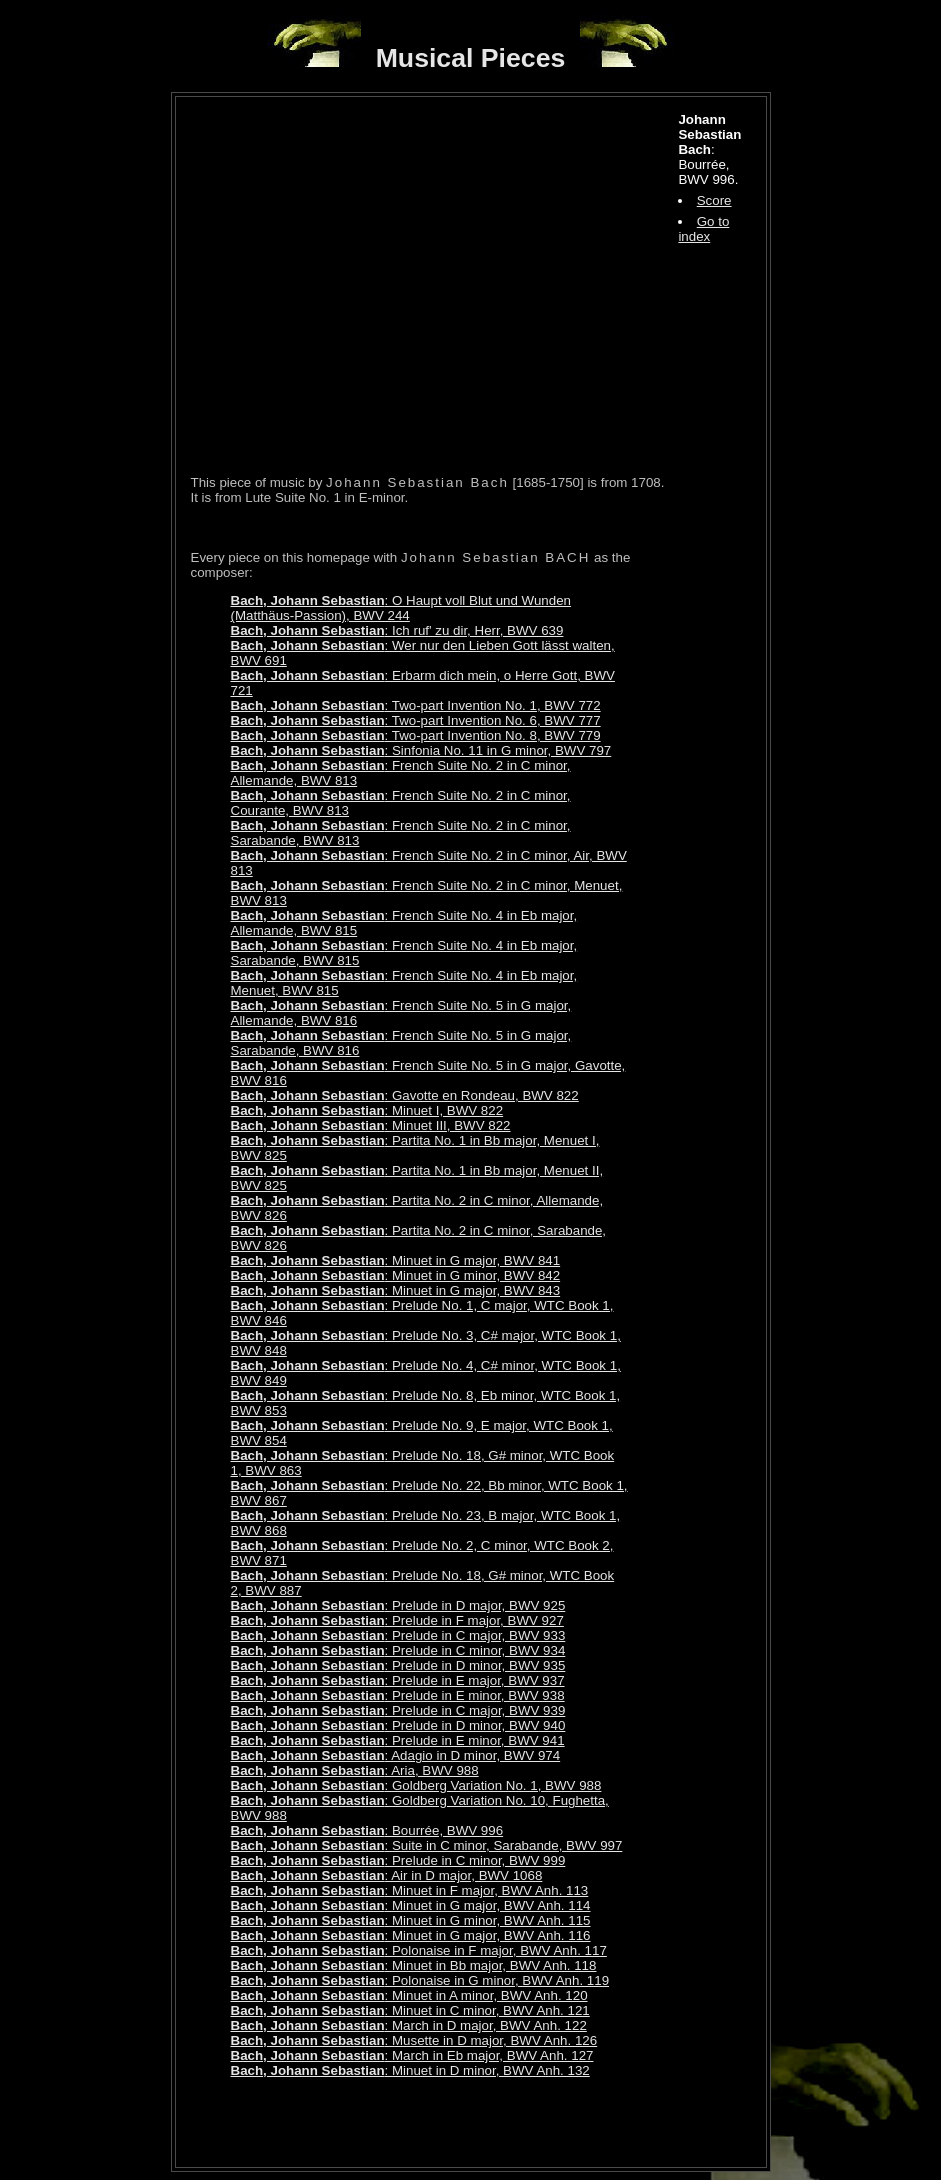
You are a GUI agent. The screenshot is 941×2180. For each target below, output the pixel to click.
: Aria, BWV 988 (355, 1770)
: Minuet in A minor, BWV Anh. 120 (409, 1995)
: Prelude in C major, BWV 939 (398, 1710)
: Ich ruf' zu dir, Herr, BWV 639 (397, 630)
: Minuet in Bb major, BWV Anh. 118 (414, 1965)
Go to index (703, 229)
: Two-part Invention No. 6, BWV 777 (416, 720)
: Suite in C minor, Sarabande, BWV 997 (427, 1845)
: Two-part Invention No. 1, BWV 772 (416, 705)
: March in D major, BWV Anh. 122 (409, 2025)
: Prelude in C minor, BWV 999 (398, 1860)
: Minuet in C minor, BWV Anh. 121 (410, 2010)
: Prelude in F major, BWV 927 (397, 1620)
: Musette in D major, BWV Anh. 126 (414, 2040)
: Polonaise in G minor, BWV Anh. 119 (420, 1980)
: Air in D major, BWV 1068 (387, 1875)
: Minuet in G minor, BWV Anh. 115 (411, 1920)
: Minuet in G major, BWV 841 (396, 1260)
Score (714, 200)
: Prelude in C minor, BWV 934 (398, 1650)
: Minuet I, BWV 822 (367, 1110)
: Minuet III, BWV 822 (371, 1125)
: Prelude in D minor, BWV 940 (398, 1725)
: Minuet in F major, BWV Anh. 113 (410, 1890)
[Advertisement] (425, 2122)
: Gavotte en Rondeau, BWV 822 (405, 1095)
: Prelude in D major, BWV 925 (398, 1605)
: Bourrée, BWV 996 (367, 1830)
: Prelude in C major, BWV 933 (398, 1635)
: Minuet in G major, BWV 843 (396, 1290)
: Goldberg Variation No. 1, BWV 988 (416, 1785)
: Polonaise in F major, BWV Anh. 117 (419, 1950)
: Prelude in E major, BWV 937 (398, 1680)
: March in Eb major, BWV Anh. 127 (412, 2055)
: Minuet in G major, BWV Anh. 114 (411, 1905)
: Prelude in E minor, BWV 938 (398, 1695)
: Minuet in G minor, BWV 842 (396, 1275)
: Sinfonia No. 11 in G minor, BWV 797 (421, 750)
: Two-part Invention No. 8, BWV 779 (416, 735)
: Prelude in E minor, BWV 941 (398, 1740)
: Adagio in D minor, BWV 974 (396, 1755)
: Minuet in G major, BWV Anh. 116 (411, 1935)
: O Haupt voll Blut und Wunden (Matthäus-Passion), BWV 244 (401, 608)
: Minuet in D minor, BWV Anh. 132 (410, 2070)
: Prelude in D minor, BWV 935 (398, 1665)
